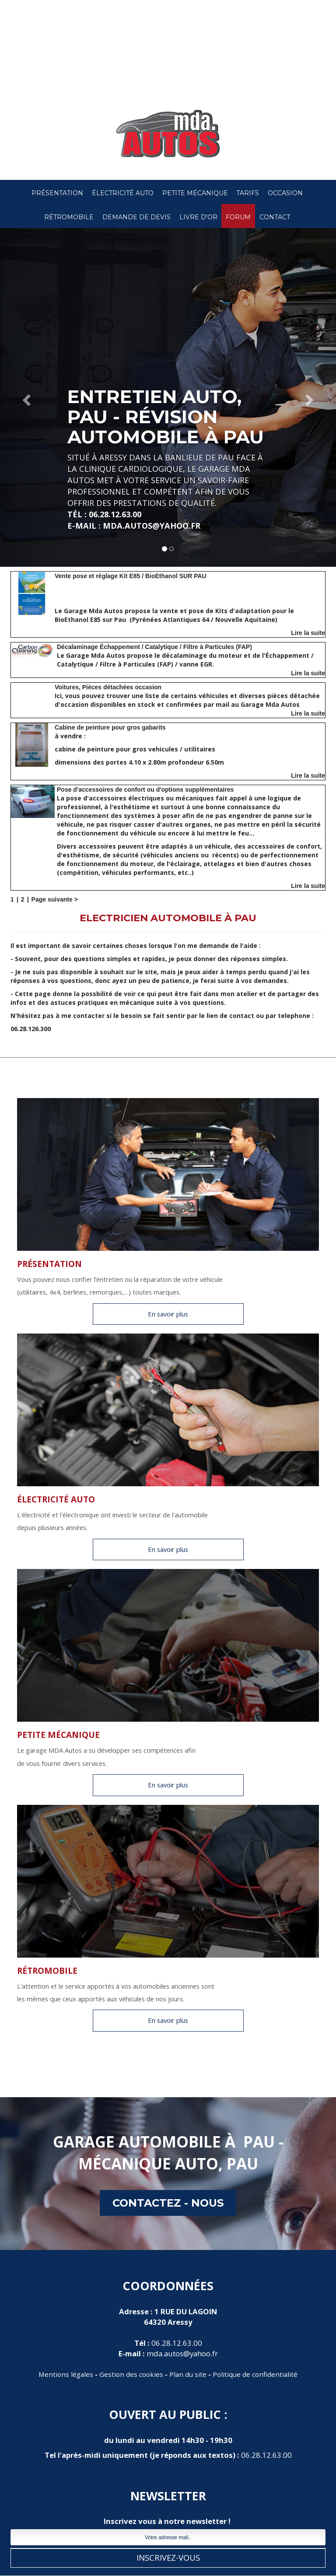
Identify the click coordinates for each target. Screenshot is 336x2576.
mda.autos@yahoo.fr (182, 2353)
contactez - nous (168, 2203)
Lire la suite (308, 632)
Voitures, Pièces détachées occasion (108, 687)
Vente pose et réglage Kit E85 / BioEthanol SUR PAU (130, 575)
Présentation (57, 193)
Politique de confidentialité (255, 2374)
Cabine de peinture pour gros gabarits (110, 727)
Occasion (285, 193)
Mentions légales (65, 2374)
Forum (238, 217)
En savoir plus (168, 1313)
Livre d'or (198, 217)
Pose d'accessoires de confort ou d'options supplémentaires (145, 789)
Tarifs (247, 193)
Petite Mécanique (195, 193)
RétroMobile (69, 217)
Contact (274, 217)
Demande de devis (136, 217)
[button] (25, 397)
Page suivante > (55, 899)
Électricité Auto (123, 193)
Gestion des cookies (131, 2374)
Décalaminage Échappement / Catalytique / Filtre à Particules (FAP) (154, 646)
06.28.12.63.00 (176, 2343)
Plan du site (187, 2374)
